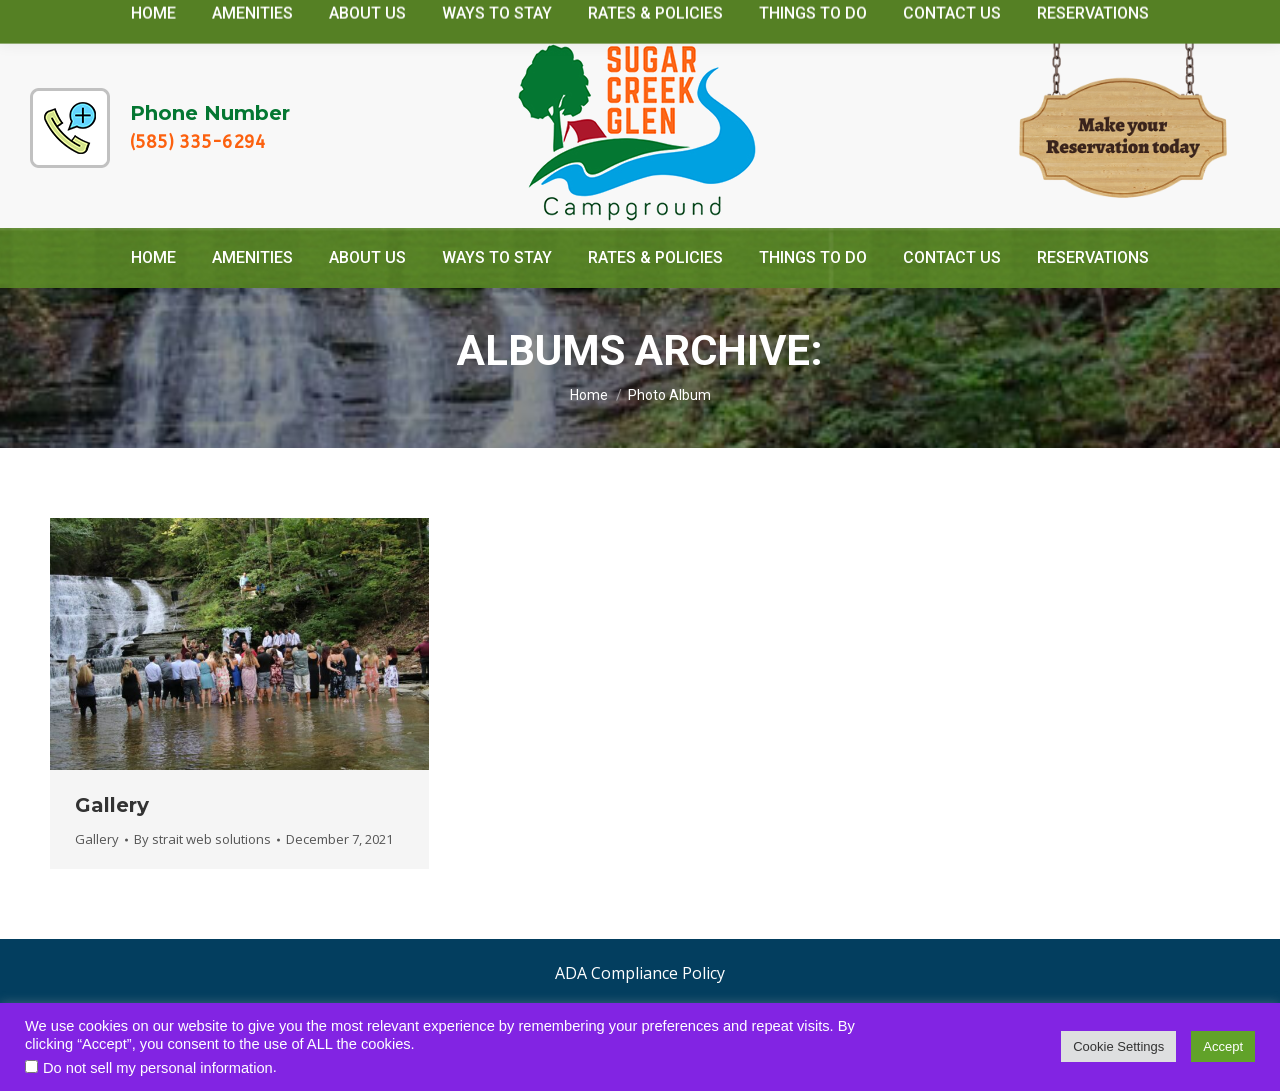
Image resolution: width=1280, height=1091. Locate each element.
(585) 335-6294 (198, 142)
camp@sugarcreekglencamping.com (1075, 18)
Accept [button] (1223, 1046)
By (202, 839)
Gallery (112, 805)
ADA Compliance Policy (640, 973)
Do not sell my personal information (158, 1068)
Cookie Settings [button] (1118, 1046)
